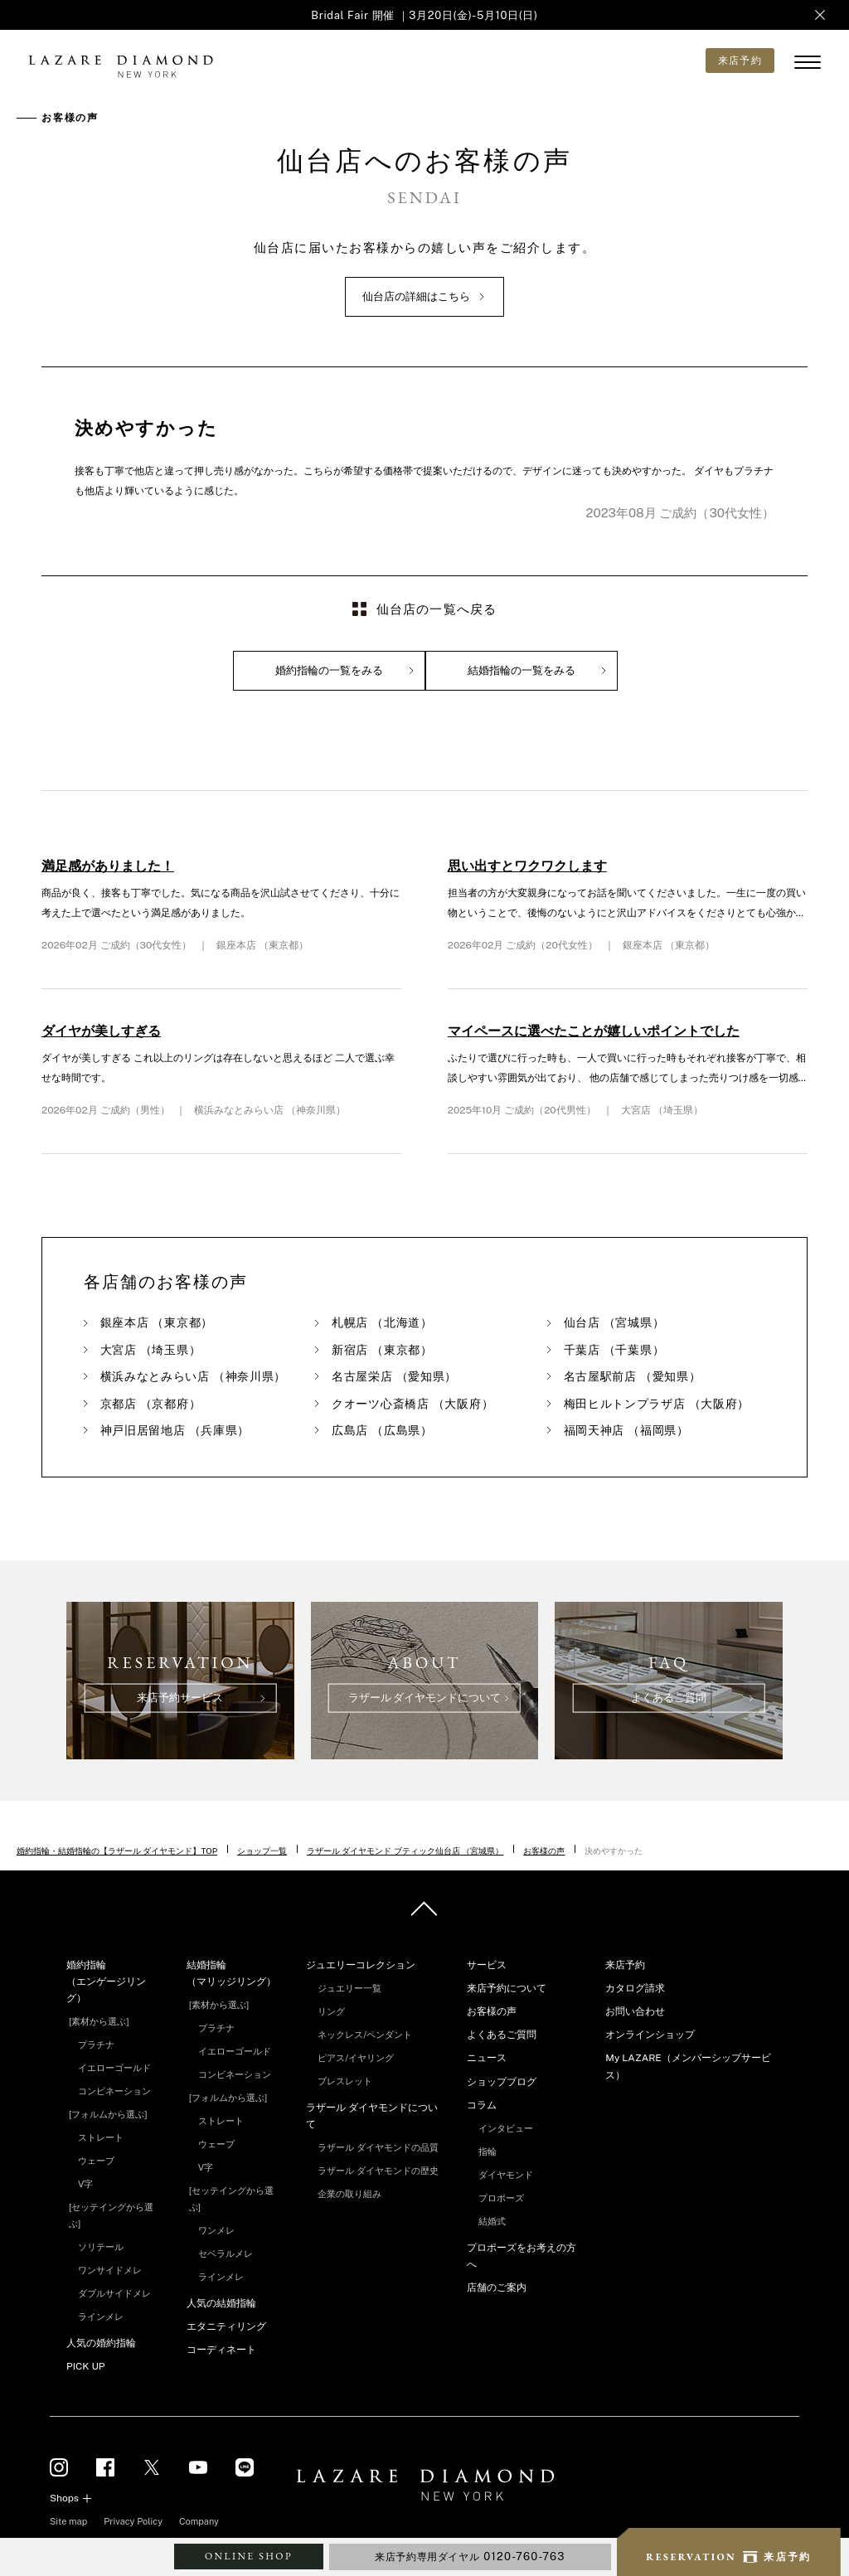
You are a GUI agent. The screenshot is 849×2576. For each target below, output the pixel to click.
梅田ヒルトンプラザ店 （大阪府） (657, 1403)
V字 (85, 2184)
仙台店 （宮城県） (614, 1322)
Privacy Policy (133, 2521)
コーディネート (221, 2349)
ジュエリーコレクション (360, 1965)
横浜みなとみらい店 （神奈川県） (193, 1376)
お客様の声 (544, 1851)
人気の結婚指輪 (221, 2303)
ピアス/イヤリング (356, 2058)
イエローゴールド (114, 2068)
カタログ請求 (635, 1988)
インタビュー (505, 2128)
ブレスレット (345, 2081)
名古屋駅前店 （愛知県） (632, 1376)
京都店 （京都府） (150, 1403)
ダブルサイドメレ (114, 2293)
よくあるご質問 (501, 2034)
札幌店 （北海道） (382, 1322)
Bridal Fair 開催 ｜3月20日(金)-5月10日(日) (424, 15)
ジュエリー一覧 (349, 1988)
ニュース (487, 2058)
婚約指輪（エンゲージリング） (106, 1981)
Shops (64, 2498)
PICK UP (85, 2366)
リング (331, 2011)
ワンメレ (216, 2230)
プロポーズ (501, 2198)
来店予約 (625, 1965)
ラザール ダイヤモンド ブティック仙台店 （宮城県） (405, 1851)
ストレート (101, 2137)
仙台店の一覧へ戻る (436, 609)
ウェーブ (96, 2161)
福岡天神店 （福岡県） (626, 1430)
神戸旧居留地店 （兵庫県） (175, 1430)
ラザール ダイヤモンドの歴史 (378, 2171)
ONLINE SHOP (249, 2556)
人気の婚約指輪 (101, 2343)
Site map (68, 2521)
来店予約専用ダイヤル (470, 2556)
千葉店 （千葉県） (614, 1349)
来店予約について (506, 1988)
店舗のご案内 (496, 2287)
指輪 (487, 2151)
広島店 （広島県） (382, 1430)
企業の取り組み (349, 2194)
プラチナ (96, 2045)
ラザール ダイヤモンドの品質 (378, 2147)
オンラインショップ (650, 2034)
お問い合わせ (635, 2011)
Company (199, 2521)
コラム (482, 2105)
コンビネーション (114, 2091)
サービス (487, 1965)
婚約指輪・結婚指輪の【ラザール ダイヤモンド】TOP (117, 1851)
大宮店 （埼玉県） (150, 1349)
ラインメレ (101, 2316)
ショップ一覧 (262, 1851)
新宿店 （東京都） (382, 1349)
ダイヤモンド (505, 2175)
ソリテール (101, 2247)
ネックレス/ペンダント (365, 2035)
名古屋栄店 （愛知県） (394, 1376)
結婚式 (492, 2221)
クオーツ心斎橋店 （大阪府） (412, 1403)
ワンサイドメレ (110, 2270)
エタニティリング (226, 2326)
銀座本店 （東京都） (156, 1322)
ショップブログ (501, 2082)
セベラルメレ (225, 2253)
